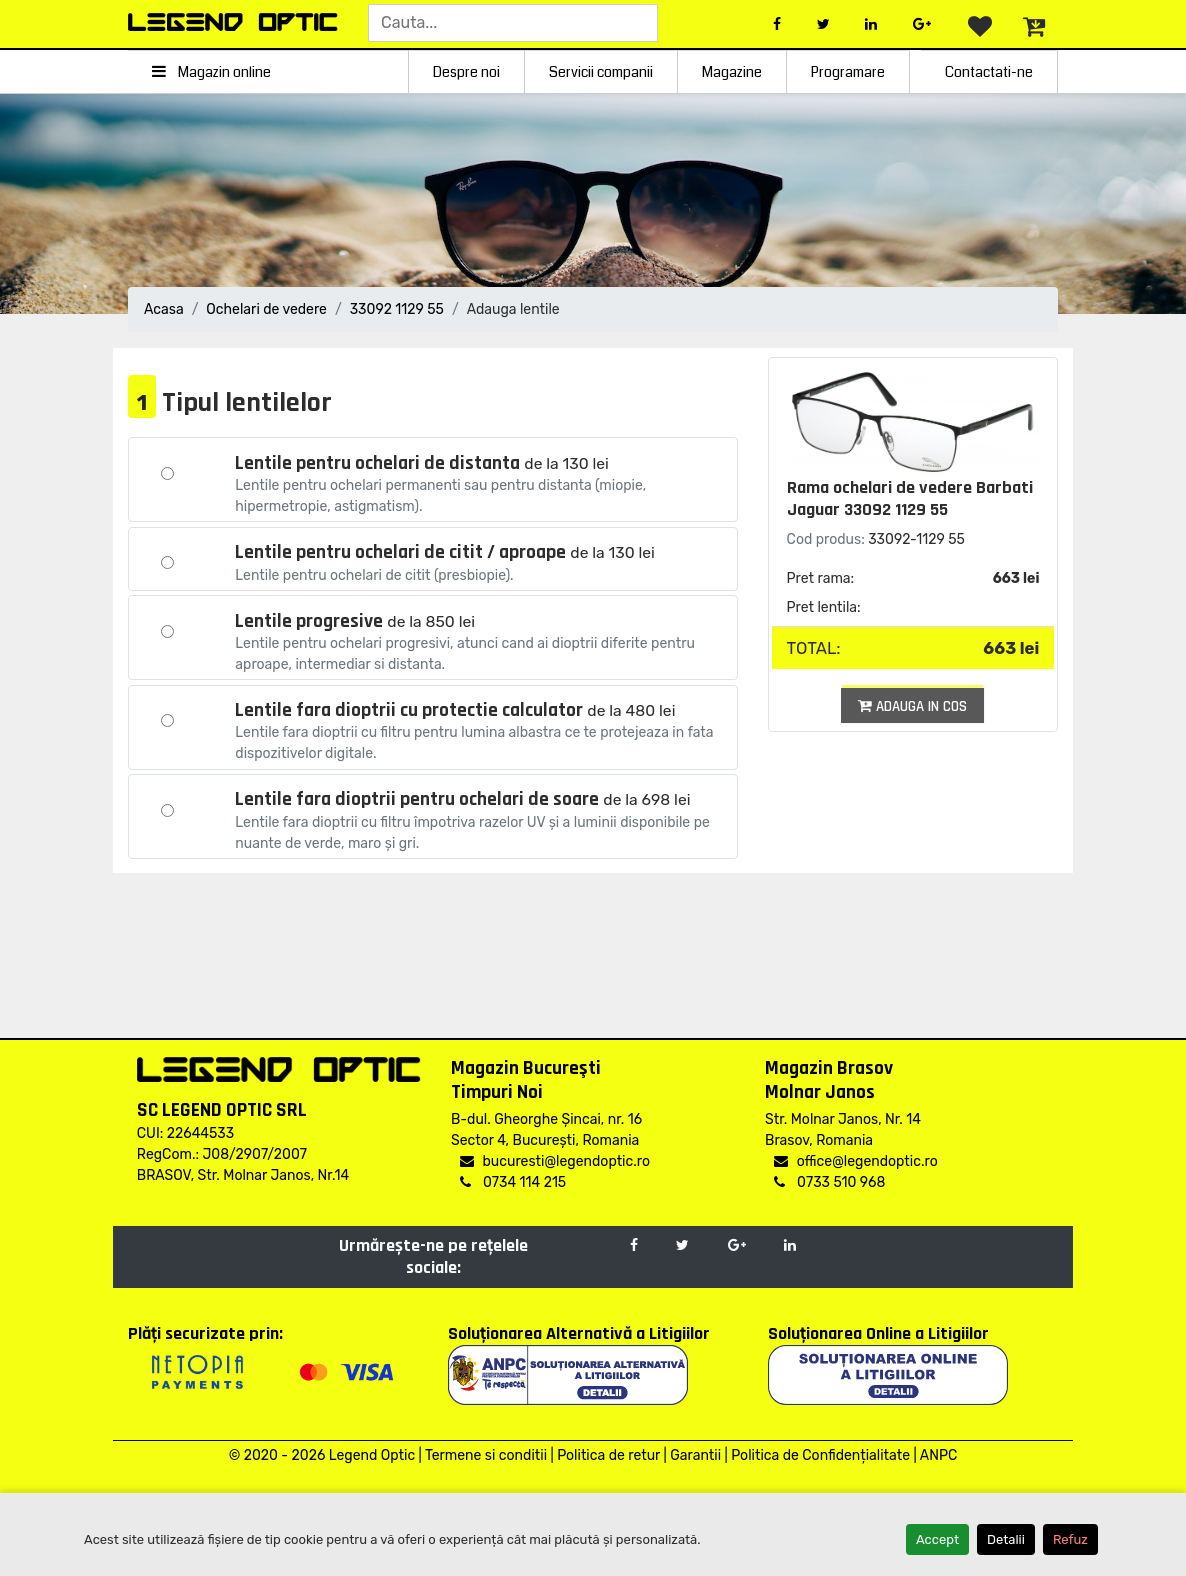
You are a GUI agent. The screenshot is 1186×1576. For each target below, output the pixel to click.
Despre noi (466, 72)
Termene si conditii (486, 1455)
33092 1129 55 (397, 309)
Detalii (1006, 1539)
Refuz (1070, 1539)
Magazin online (211, 72)
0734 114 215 (513, 1182)
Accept (937, 1539)
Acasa (164, 309)
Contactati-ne (989, 72)
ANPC (938, 1455)
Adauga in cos (912, 706)
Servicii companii (601, 72)
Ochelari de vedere (266, 309)
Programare (848, 72)
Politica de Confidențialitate (820, 1455)
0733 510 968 (829, 1182)
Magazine (732, 72)
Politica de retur (608, 1455)
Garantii (695, 1455)
